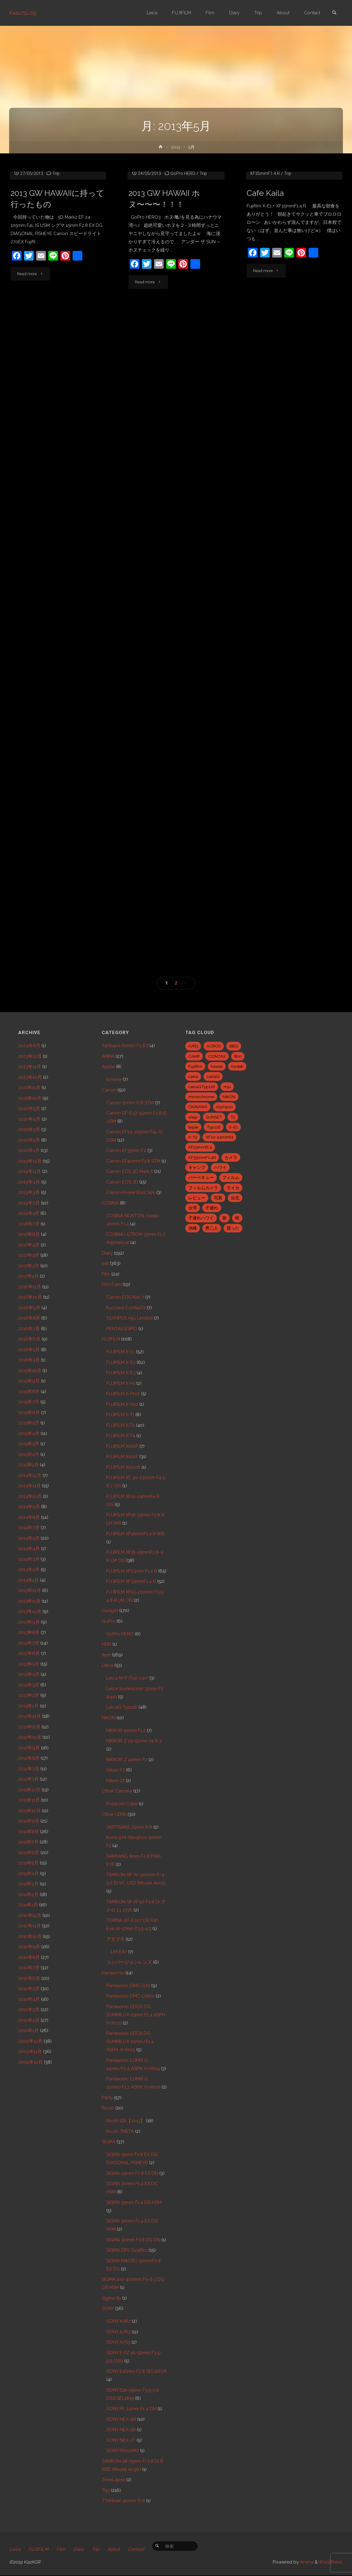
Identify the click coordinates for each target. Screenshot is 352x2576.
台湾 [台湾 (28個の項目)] (192, 1207)
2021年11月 (29, 1087)
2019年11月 (29, 1171)
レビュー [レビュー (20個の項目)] (196, 1197)
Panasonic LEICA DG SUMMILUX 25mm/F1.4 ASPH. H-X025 (130, 2041)
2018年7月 (28, 1224)
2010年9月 (29, 1946)
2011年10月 (29, 1810)
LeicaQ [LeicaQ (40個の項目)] (213, 1076)
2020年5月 (29, 1108)
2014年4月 (29, 1548)
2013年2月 (28, 1695)
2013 (175, 147)
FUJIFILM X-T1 (120, 1414)
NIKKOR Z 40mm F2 (126, 1759)
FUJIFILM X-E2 (120, 1362)
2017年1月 (28, 1276)
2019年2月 (29, 1203)
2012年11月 (29, 1727)
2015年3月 (28, 1444)
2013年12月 (29, 1590)
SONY (108, 2308)
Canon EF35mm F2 (126, 1150)
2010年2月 (28, 2020)
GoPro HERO (183, 237)
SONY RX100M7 (122, 2450)
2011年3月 (28, 1884)
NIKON (108, 1717)
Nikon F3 (115, 1770)
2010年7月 (28, 1967)
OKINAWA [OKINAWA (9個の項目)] (197, 1106)
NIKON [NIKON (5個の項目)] (229, 1096)
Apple (108, 1066)
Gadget (110, 1610)
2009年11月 (30, 2051)
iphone (113, 1079)
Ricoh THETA (120, 2131)
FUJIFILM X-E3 (120, 1372)
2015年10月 (29, 1370)
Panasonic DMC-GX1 (128, 1985)
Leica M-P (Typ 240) (127, 1678)
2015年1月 (28, 1464)
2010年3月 (28, 2009)
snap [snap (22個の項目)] (192, 1117)
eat (259, 221)
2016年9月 (29, 1307)
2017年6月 (29, 1234)
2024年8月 (29, 1045)
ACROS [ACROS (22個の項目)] (214, 1046)
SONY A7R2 (118, 2321)
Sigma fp (111, 2298)
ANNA (108, 1056)
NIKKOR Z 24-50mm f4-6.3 (134, 1741)
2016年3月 (29, 1360)
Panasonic (113, 1973)
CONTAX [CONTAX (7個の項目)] (217, 1056)
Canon (109, 1090)
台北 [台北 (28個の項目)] (235, 1197)
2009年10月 (30, 2062)
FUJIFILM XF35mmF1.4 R (131, 1581)
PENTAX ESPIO (121, 1328)
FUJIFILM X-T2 (120, 1425)
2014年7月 (28, 1527)
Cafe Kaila (265, 249)
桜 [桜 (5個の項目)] (237, 1217)
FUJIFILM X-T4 (120, 1435)
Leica (107, 1665)
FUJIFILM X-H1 (120, 1383)
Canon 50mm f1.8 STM (130, 1102)
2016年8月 (29, 1318)
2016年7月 (29, 1328)
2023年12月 (30, 1056)
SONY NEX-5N (121, 2419)
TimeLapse (113, 2479)
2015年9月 (29, 1381)
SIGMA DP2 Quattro (127, 2250)
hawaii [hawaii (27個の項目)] (217, 1066)
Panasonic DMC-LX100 (130, 1996)
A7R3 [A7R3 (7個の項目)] (193, 1046)
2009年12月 (30, 2041)
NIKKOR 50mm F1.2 (125, 1730)
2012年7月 (28, 1768)
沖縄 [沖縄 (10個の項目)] (192, 1228)
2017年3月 (28, 1255)
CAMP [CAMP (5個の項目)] (194, 1056)
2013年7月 (28, 1643)
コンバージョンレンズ (129, 1962)
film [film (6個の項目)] (237, 1056)
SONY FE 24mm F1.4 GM (131, 2408)
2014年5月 (28, 1538)
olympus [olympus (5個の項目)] (224, 1106)
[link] (334, 13)
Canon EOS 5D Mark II (129, 1171)
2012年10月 (29, 1737)
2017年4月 (28, 1245)
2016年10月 (30, 1297)
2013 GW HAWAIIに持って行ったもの (57, 254)
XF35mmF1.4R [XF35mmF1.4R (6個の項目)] (202, 1157)
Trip (56, 229)
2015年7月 (28, 1402)
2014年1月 (28, 1580)
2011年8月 (28, 1831)
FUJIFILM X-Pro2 (123, 1393)
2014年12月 (29, 1475)
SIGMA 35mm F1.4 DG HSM (134, 2202)
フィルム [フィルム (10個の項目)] (230, 1177)
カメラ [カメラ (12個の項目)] (230, 1157)
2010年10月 (30, 1936)
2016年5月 (29, 1349)
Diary (107, 1253)
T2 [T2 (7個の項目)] (233, 1117)
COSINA (110, 1203)
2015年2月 (28, 1454)
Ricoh (108, 2108)
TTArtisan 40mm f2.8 (123, 2500)
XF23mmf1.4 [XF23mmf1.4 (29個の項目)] (200, 1147)
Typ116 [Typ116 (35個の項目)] (213, 1127)
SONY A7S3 (118, 2342)
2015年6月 (29, 1412)
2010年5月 (28, 1988)
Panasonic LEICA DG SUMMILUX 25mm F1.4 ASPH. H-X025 (136, 2015)
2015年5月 (28, 1423)
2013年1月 (28, 1706)
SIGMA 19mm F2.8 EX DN (132, 2173)
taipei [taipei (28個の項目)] (193, 1127)
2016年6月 (29, 1339)
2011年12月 (29, 1789)
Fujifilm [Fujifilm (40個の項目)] (195, 1066)
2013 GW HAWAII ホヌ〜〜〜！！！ (164, 263)
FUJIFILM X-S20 (122, 1404)
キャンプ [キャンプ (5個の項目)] (196, 1167)
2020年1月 (28, 1150)
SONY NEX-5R (121, 2429)
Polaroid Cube (122, 1803)
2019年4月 (29, 1182)
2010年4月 (29, 1999)
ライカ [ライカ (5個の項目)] (233, 1187)
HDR (106, 1644)
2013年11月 (29, 1601)
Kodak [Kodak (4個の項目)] (237, 1066)
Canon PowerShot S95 (130, 1192)
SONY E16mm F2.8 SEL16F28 (136, 2371)
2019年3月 (29, 1192)
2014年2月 (28, 1569)
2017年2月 (28, 1266)
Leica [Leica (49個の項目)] (193, 1076)
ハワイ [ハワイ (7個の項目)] (220, 1167)
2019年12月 (30, 1161)
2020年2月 (29, 1140)
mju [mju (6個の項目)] (227, 1086)
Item (106, 1655)
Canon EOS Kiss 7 (125, 1297)
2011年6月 (28, 1852)
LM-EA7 (119, 1952)
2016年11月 (29, 1287)
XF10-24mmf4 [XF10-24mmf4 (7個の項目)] (219, 1137)
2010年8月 (29, 1957)
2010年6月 (29, 1978)
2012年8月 (28, 1758)
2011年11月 (29, 1800)
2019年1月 (28, 1213)
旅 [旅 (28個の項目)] (224, 1217)
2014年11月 (29, 1485)
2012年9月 (29, 1748)
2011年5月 (28, 1863)
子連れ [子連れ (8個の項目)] (211, 1207)
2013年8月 (28, 1632)
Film (106, 1274)
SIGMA (108, 2141)
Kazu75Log (23, 13)
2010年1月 (28, 2030)
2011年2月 (28, 1894)
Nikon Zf (115, 1780)
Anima (306, 2562)
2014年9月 (29, 1506)
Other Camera (117, 1791)
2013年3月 (28, 1685)
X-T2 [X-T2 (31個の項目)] (192, 1137)
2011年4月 (28, 1873)
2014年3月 (28, 1559)
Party (107, 2097)
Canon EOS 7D (122, 1182)
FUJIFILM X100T (122, 1456)
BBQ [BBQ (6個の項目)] (233, 1046)
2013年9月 (29, 1622)
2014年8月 (29, 1517)
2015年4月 (28, 1433)
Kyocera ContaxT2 (125, 1307)
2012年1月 (28, 1779)
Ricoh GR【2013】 (125, 2120)
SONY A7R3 (118, 2332)
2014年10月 (30, 1496)
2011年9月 (28, 1821)
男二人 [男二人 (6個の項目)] (211, 1228)
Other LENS (114, 1814)
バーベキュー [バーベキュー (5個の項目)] (201, 1177)
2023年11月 (29, 1066)
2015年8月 (28, 1391)
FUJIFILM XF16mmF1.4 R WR (135, 1533)
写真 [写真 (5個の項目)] (218, 1197)
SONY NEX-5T (120, 2440)
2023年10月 (30, 1077)
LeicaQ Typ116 (121, 1707)
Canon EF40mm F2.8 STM (133, 1161)
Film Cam (111, 1284)
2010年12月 (29, 1915)
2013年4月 (28, 1674)
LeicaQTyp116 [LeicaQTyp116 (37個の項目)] (201, 1086)
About (113, 2550)
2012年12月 (29, 1716)
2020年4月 (29, 1119)
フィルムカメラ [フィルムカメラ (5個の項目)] (203, 1187)
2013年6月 (29, 1653)
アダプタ (115, 1939)
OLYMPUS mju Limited (129, 1318)
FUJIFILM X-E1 (281, 221)
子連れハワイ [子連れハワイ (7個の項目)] (201, 1217)
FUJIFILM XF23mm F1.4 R (131, 1571)
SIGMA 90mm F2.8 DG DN (133, 2240)
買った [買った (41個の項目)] (233, 1228)
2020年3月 (29, 1129)
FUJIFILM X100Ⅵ (123, 1467)
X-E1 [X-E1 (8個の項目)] (233, 1127)
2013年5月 (28, 1664)
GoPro (108, 1621)
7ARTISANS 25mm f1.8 (129, 1827)
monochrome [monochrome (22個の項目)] (201, 1096)
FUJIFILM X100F (122, 1446)
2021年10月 (29, 1098)
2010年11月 (29, 1926)
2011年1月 (28, 1905)
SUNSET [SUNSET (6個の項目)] (214, 1117)
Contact (136, 2550)
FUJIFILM (111, 1339)
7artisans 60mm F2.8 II (125, 1045)
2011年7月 (28, 1842)
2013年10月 (29, 1611)
